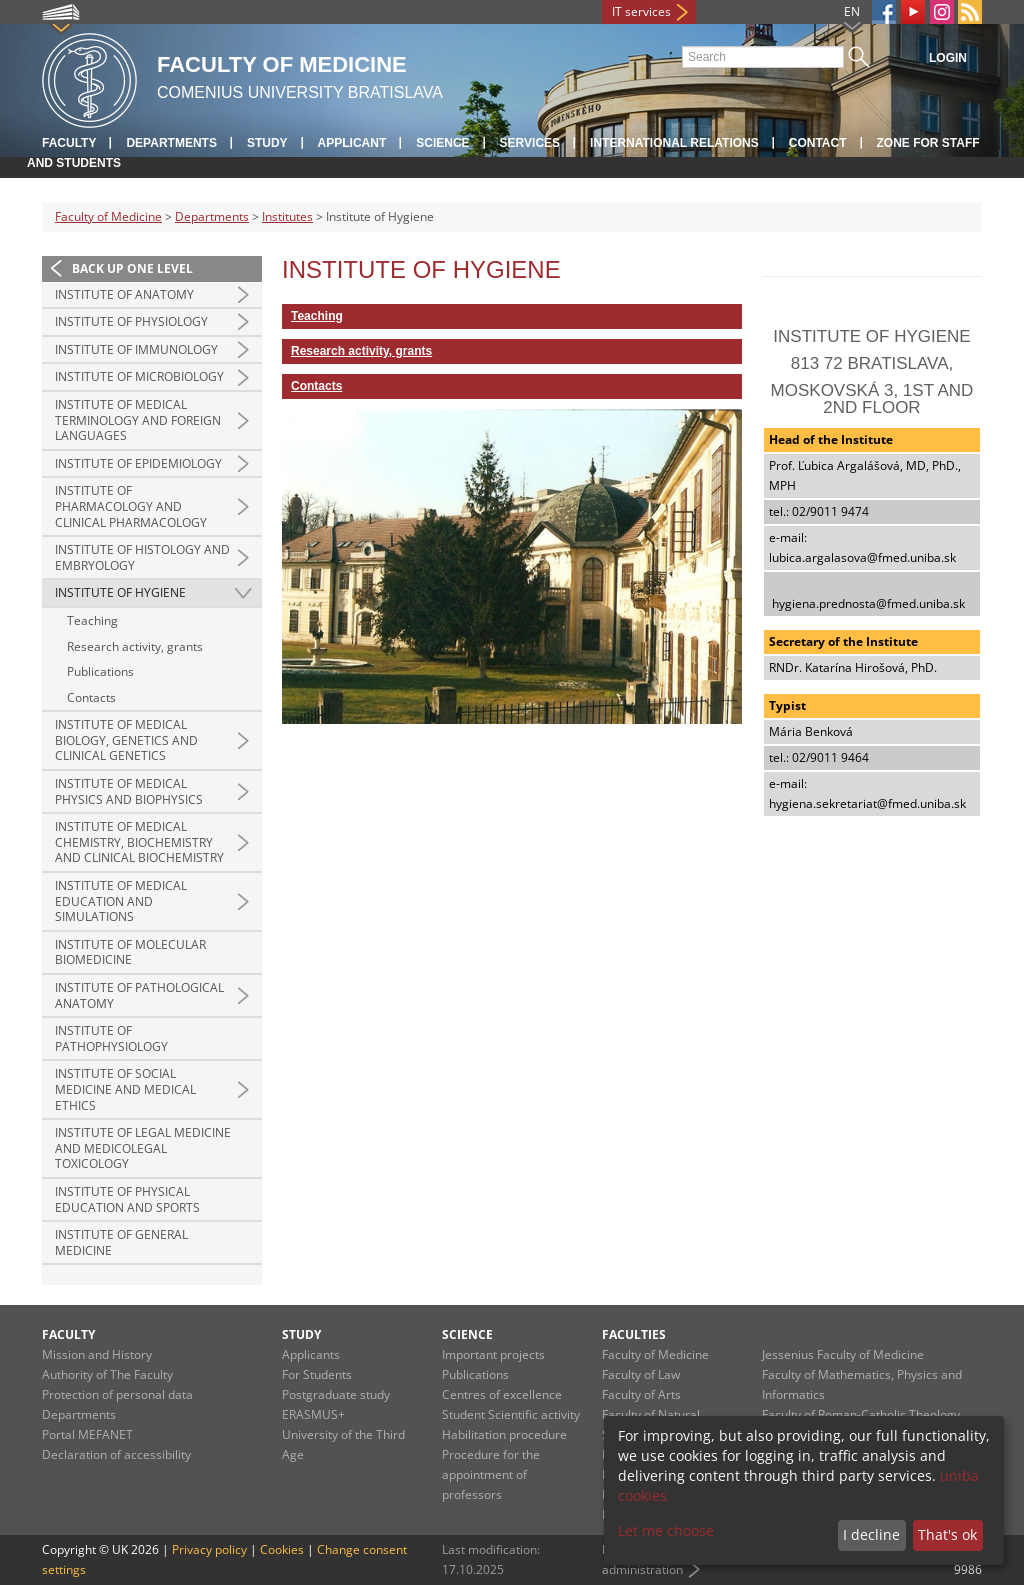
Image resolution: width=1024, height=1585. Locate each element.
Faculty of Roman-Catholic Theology (861, 1414)
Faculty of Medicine (108, 216)
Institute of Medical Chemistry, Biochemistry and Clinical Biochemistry (139, 842)
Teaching (92, 620)
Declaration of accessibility (116, 1454)
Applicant (352, 143)
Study (267, 143)
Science (442, 143)
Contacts (91, 697)
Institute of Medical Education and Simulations (121, 901)
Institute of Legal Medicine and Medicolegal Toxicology (143, 1148)
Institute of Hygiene (120, 592)
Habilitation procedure (504, 1434)
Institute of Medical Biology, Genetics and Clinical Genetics (126, 740)
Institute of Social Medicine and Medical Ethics (125, 1089)
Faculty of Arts (641, 1394)
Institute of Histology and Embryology (142, 557)
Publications (100, 671)
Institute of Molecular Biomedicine (130, 952)
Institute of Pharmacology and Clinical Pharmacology (131, 506)
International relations (674, 143)
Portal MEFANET (87, 1434)
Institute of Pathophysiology (111, 1038)
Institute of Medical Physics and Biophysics (129, 791)
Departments (171, 143)
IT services (641, 11)
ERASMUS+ (313, 1414)
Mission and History (97, 1354)
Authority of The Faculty (107, 1374)
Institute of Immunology (136, 349)
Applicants (311, 1354)
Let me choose (666, 1530)
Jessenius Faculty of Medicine (843, 1354)
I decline (871, 1534)
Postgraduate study (336, 1394)
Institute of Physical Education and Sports (127, 1199)
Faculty (69, 143)
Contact (818, 143)
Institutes (287, 216)
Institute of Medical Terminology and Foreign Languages (138, 420)
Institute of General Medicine (121, 1242)
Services (530, 143)
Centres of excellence (502, 1394)
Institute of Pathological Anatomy (139, 995)
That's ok (947, 1534)
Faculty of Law (641, 1374)
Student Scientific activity (511, 1414)
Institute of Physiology (131, 321)
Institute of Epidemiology (138, 463)
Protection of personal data (117, 1394)
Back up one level (132, 268)
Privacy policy (209, 1549)
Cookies (282, 1549)
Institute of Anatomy (124, 294)
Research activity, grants (135, 646)
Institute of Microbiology (139, 376)
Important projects (493, 1354)
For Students (317, 1374)
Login (948, 58)
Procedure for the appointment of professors (491, 1474)
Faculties (634, 1334)
